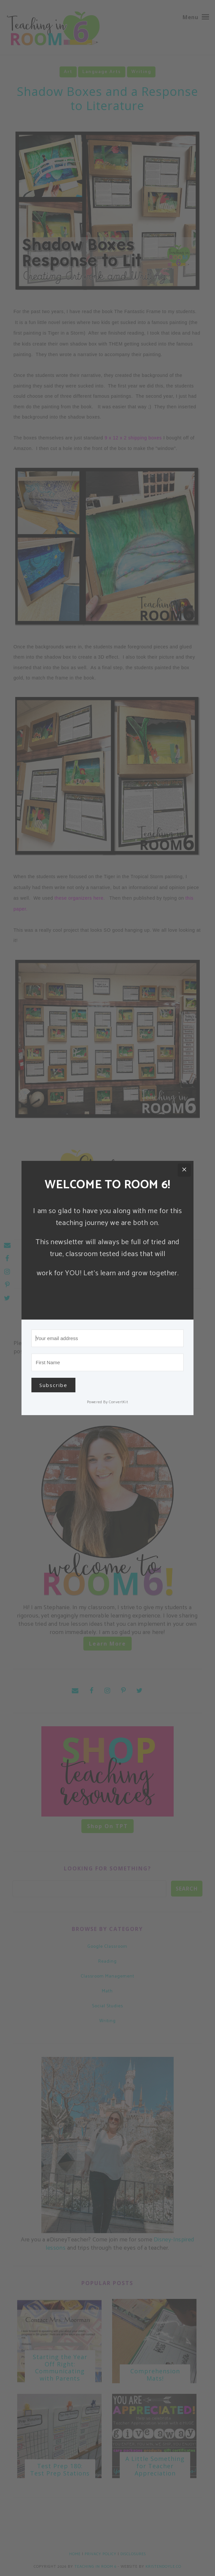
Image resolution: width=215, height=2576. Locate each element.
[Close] (184, 1170)
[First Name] (107, 1362)
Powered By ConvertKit (107, 1402)
